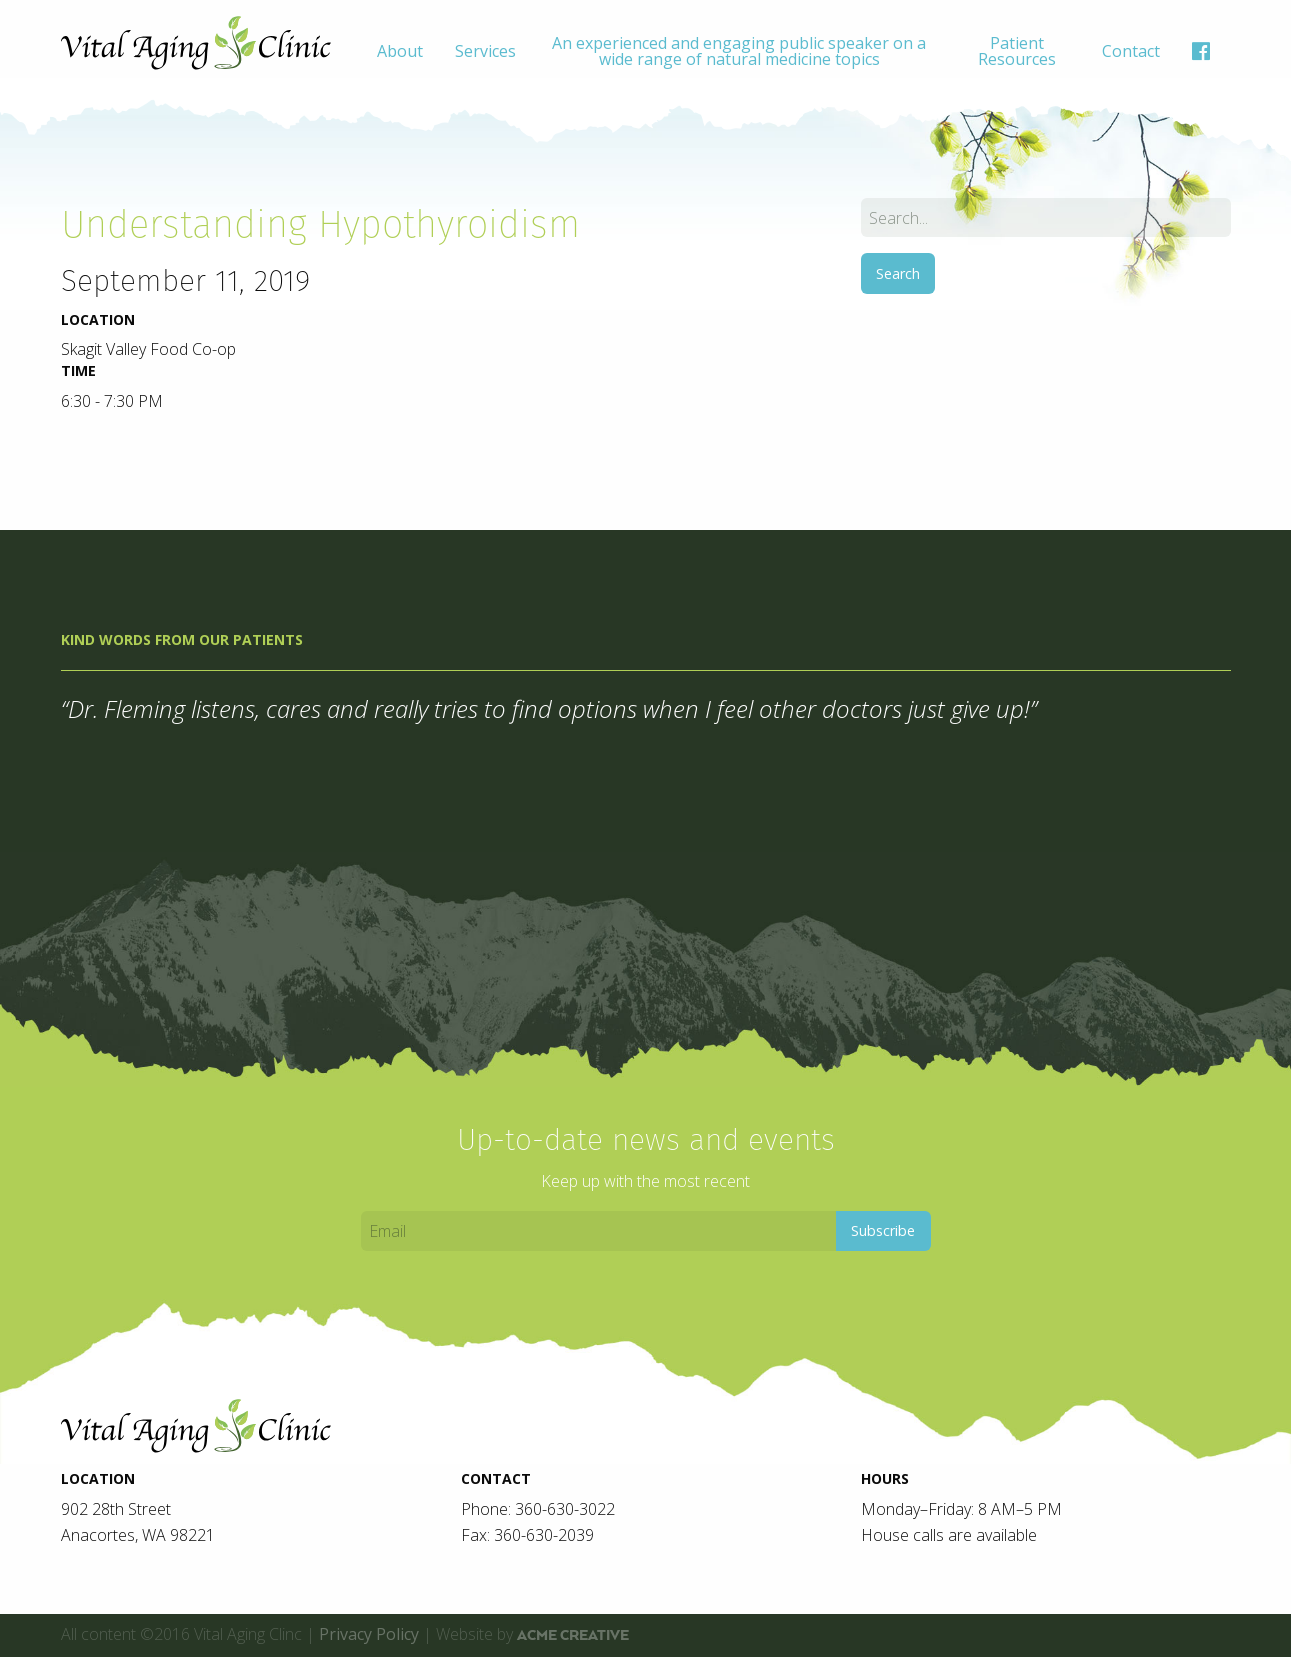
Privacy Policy (369, 1634)
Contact (1131, 51)
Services (485, 51)
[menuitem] (400, 51)
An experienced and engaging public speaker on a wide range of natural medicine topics (739, 51)
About (400, 51)
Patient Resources (1017, 51)
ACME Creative (573, 1635)
